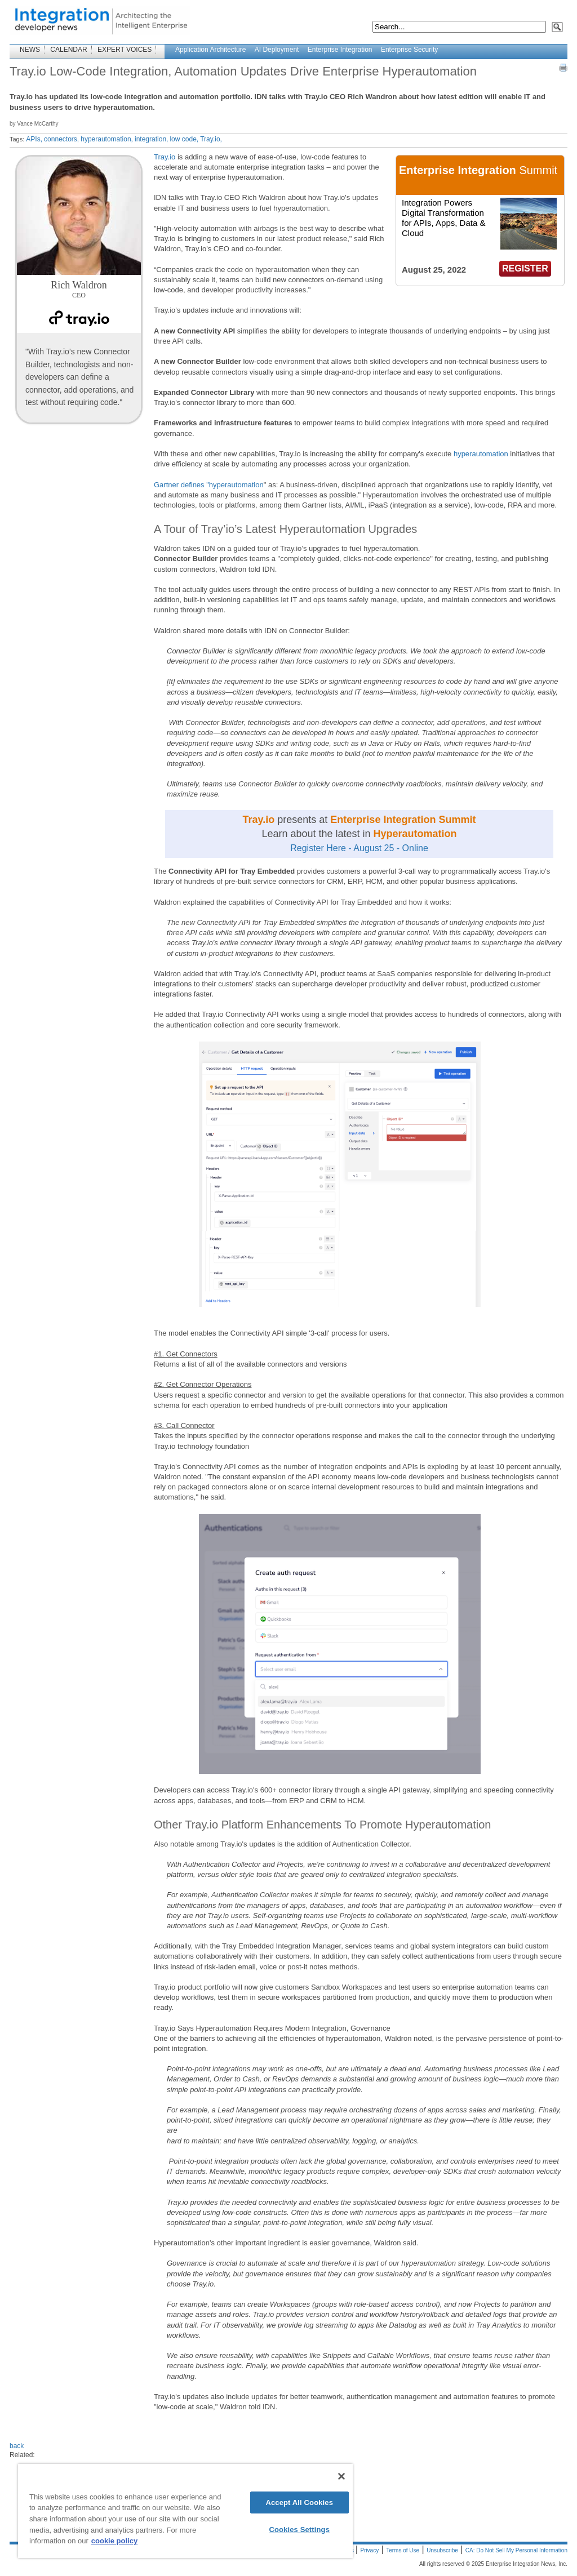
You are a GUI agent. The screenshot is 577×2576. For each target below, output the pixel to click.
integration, (151, 139)
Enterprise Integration (340, 50)
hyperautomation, (107, 139)
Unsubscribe (442, 2550)
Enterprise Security (409, 50)
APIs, (34, 139)
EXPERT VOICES (124, 50)
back (17, 2446)
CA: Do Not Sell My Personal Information (516, 2550)
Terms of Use (402, 2550)
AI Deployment (277, 50)
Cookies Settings (299, 2529)
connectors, (61, 139)
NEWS (30, 50)
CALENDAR (68, 50)
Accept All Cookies (299, 2502)
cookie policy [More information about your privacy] (114, 2541)
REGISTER (525, 268)
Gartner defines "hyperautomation (209, 485)
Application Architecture (210, 50)
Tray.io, (211, 139)
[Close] (341, 2476)
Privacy (369, 2550)
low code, (184, 139)
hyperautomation (481, 454)
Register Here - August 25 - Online (359, 848)
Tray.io (164, 157)
